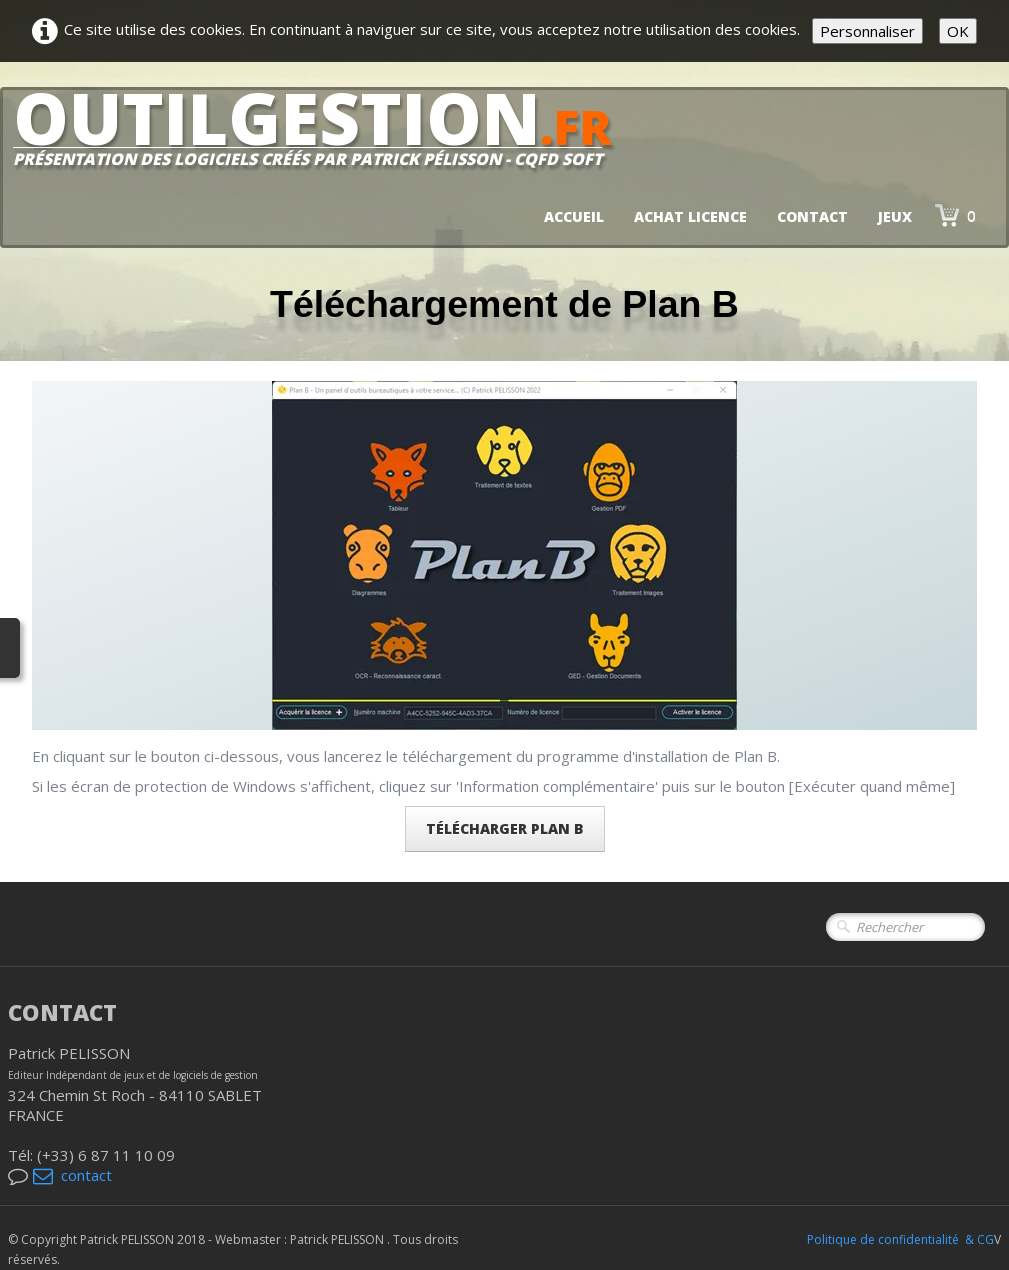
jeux (895, 216)
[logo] (320, 135)
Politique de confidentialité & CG (900, 1239)
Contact (812, 216)
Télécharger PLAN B (505, 828)
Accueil (574, 216)
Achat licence (690, 216)
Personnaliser (867, 31)
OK (958, 31)
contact (72, 1175)
